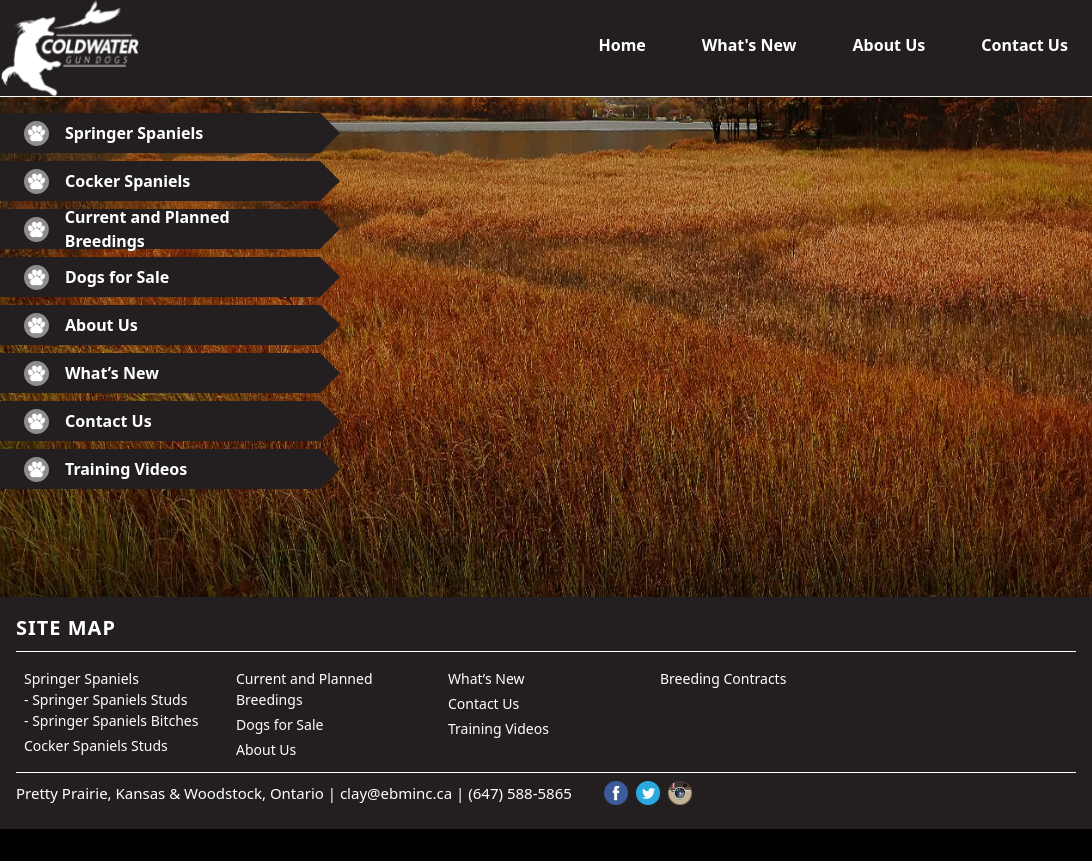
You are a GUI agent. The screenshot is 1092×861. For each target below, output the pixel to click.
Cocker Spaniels (107, 181)
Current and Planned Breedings (127, 229)
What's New (749, 45)
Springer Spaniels (113, 133)
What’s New (91, 373)
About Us (888, 45)
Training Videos (105, 469)
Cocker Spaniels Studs (96, 745)
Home (621, 45)
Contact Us (1024, 45)
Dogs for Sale (96, 277)
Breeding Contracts (723, 678)
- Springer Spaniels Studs (105, 699)
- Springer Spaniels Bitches (111, 720)
